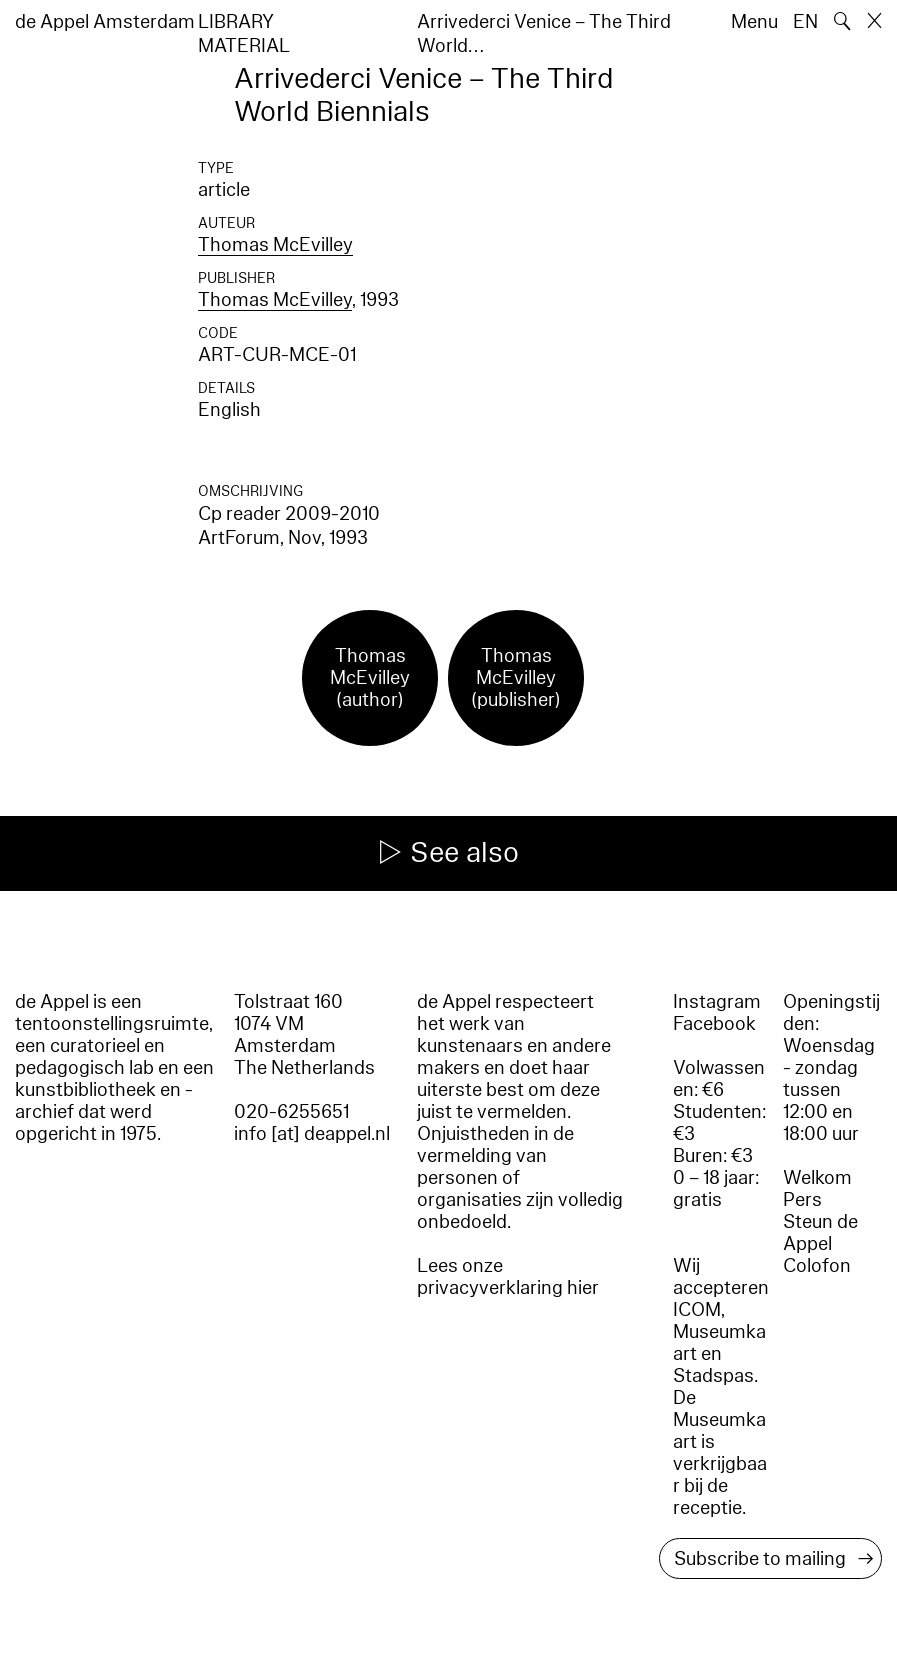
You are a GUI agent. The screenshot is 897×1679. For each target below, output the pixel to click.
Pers (802, 1200)
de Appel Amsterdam (105, 22)
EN (805, 22)
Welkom (817, 1178)
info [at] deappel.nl (312, 1134)
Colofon (817, 1266)
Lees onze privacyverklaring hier (508, 1277)
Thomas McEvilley (275, 245)
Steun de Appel (820, 1233)
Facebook (714, 1024)
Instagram (717, 1002)
